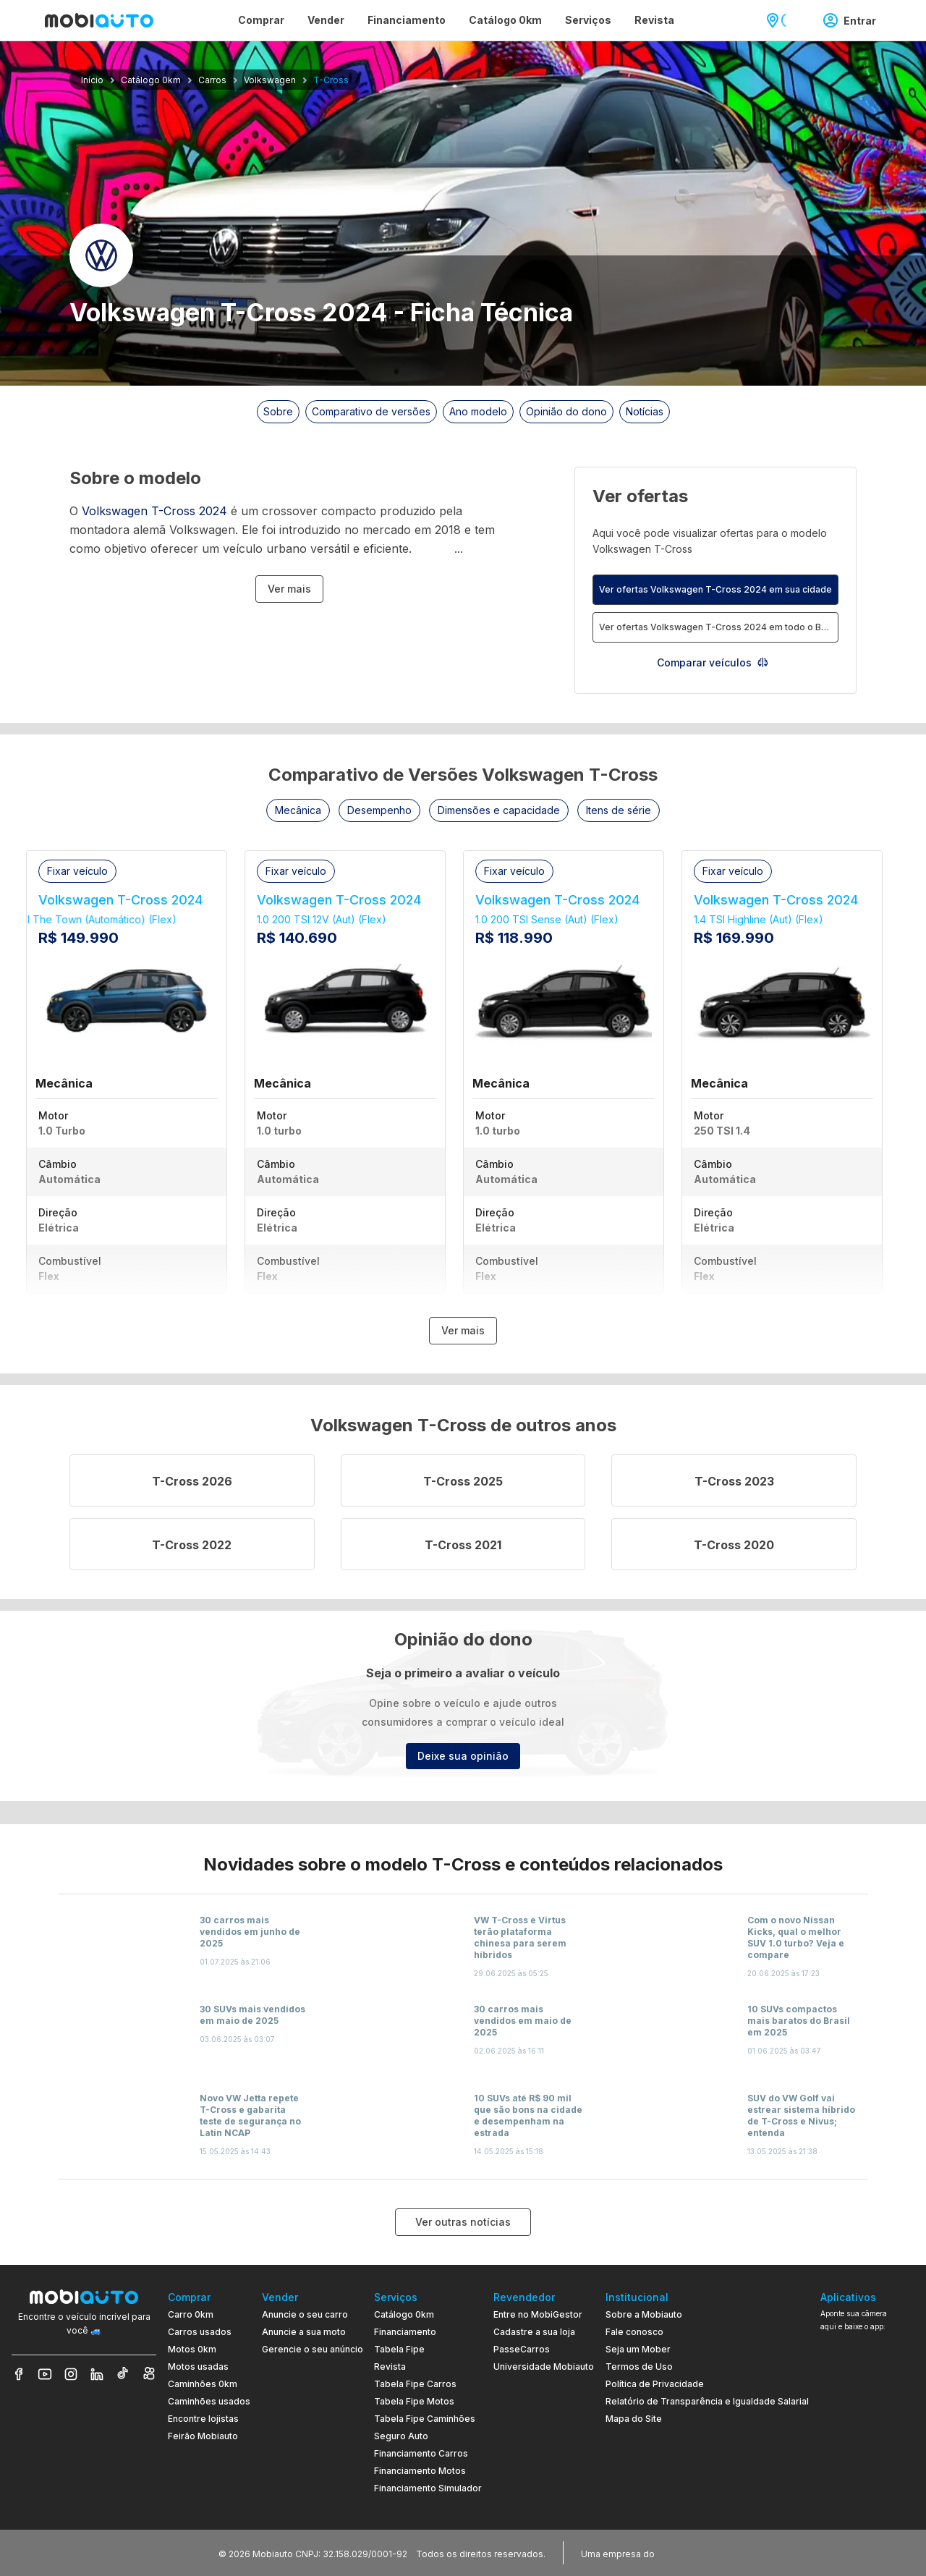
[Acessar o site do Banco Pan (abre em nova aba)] (687, 2552)
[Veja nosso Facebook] (19, 2374)
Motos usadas (198, 2366)
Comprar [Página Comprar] (261, 20)
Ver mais (289, 588)
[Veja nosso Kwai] (149, 2374)
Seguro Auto (401, 2436)
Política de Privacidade (655, 2383)
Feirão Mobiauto (203, 2436)
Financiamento (405, 2331)
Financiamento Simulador (428, 2488)
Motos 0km (192, 2349)
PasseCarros (521, 2349)
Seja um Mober (638, 2349)
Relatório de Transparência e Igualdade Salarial (707, 2401)
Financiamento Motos (420, 2470)
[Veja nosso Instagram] (71, 2374)
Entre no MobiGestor (537, 2314)
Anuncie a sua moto (304, 2331)
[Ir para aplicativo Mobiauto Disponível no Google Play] (867, 2448)
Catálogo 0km (404, 2314)
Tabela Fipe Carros (415, 2383)
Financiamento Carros (421, 2453)
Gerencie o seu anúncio (312, 2349)
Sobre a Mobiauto (644, 2314)
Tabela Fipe (399, 2349)
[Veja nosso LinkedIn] (97, 2374)
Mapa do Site (634, 2418)
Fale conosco (634, 2331)
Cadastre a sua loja (534, 2331)
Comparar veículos (713, 662)
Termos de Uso (639, 2366)
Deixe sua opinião (463, 1756)
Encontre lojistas (203, 2418)
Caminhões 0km (202, 2383)
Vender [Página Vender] (325, 20)
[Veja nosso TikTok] (123, 2374)
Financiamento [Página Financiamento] (407, 20)
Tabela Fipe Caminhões (424, 2418)
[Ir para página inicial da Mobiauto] (99, 20)
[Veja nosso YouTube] (45, 2374)
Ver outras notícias (463, 2222)
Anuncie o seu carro (305, 2314)
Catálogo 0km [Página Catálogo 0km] (505, 20)
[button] (298, 810)
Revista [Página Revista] (654, 20)
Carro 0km (190, 2314)
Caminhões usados (209, 2401)
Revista (390, 2366)
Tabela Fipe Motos (414, 2401)
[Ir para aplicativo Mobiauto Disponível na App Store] (867, 2487)
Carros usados (200, 2331)
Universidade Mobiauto (543, 2366)
